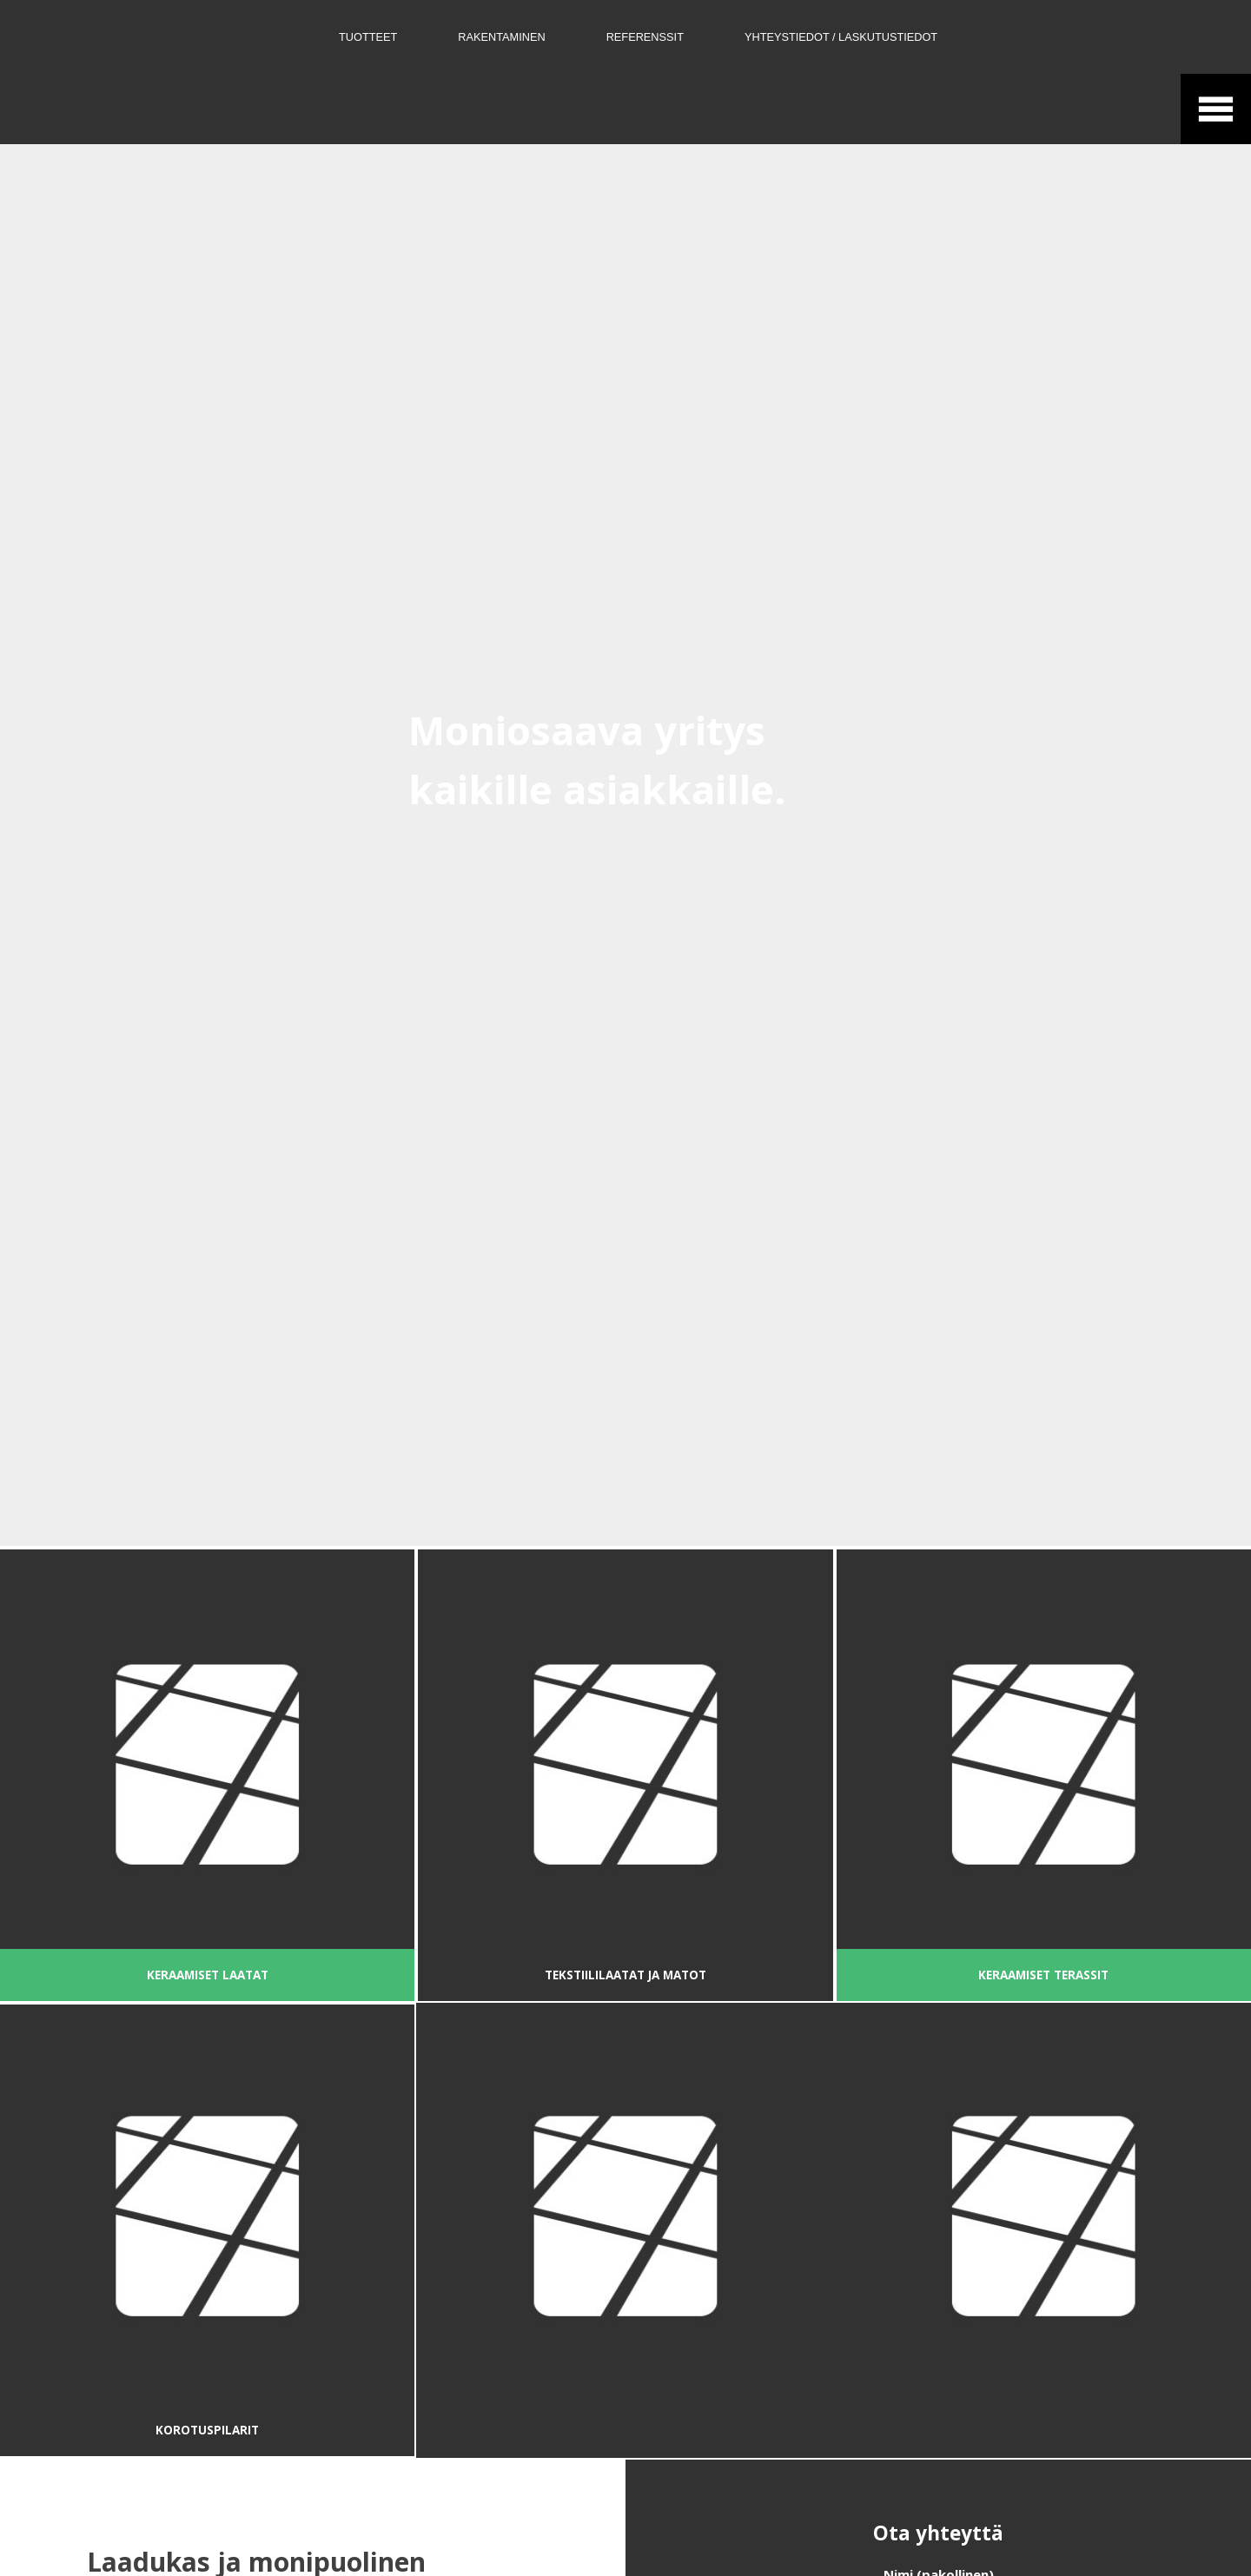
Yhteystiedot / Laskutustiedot (841, 36)
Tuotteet (368, 36)
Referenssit (645, 36)
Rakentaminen (501, 36)
